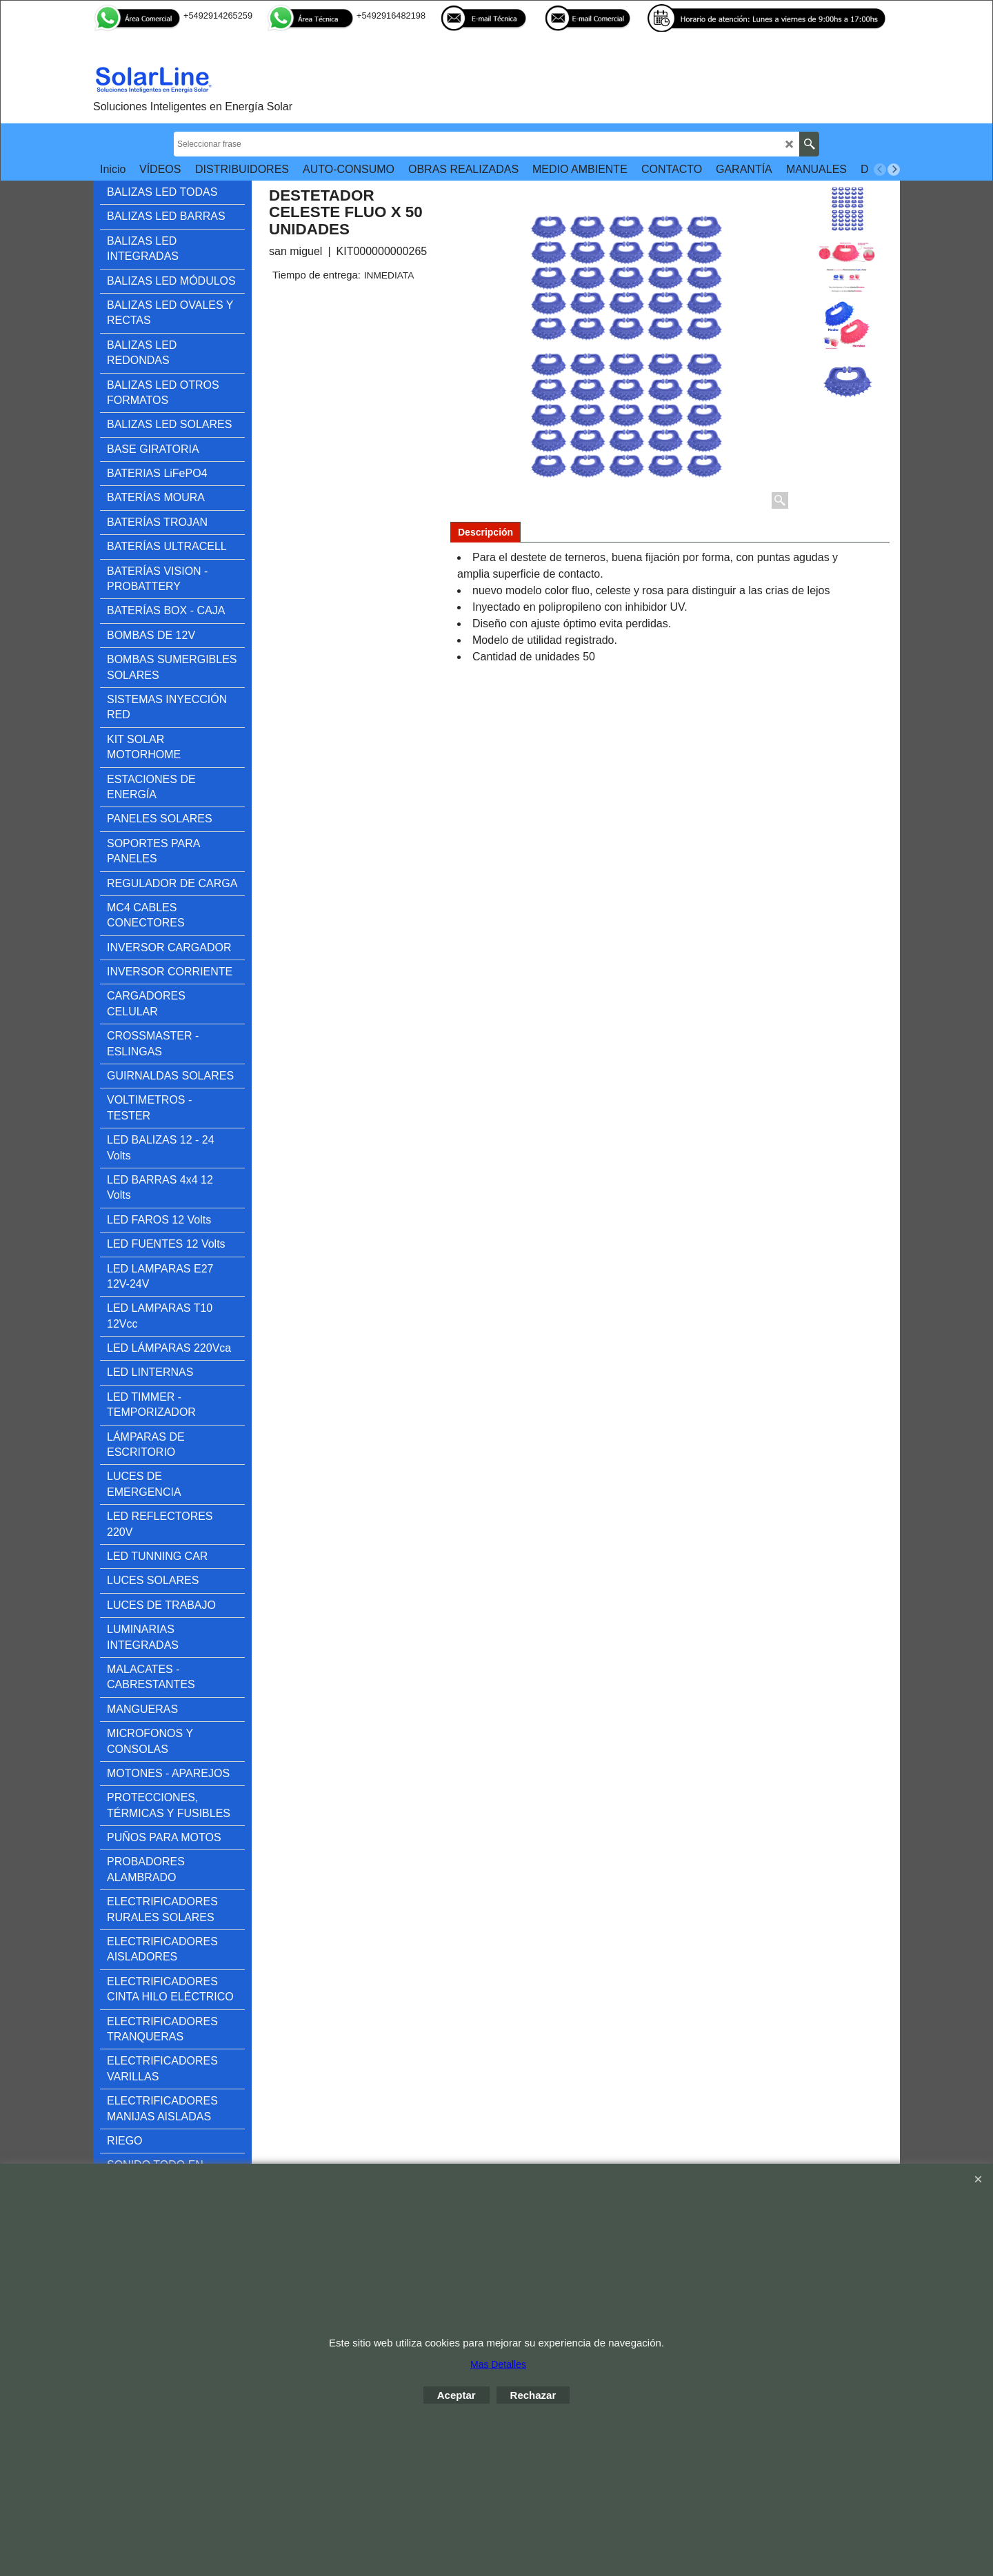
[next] (893, 169)
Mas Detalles (498, 2364)
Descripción (485, 532)
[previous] (880, 169)
